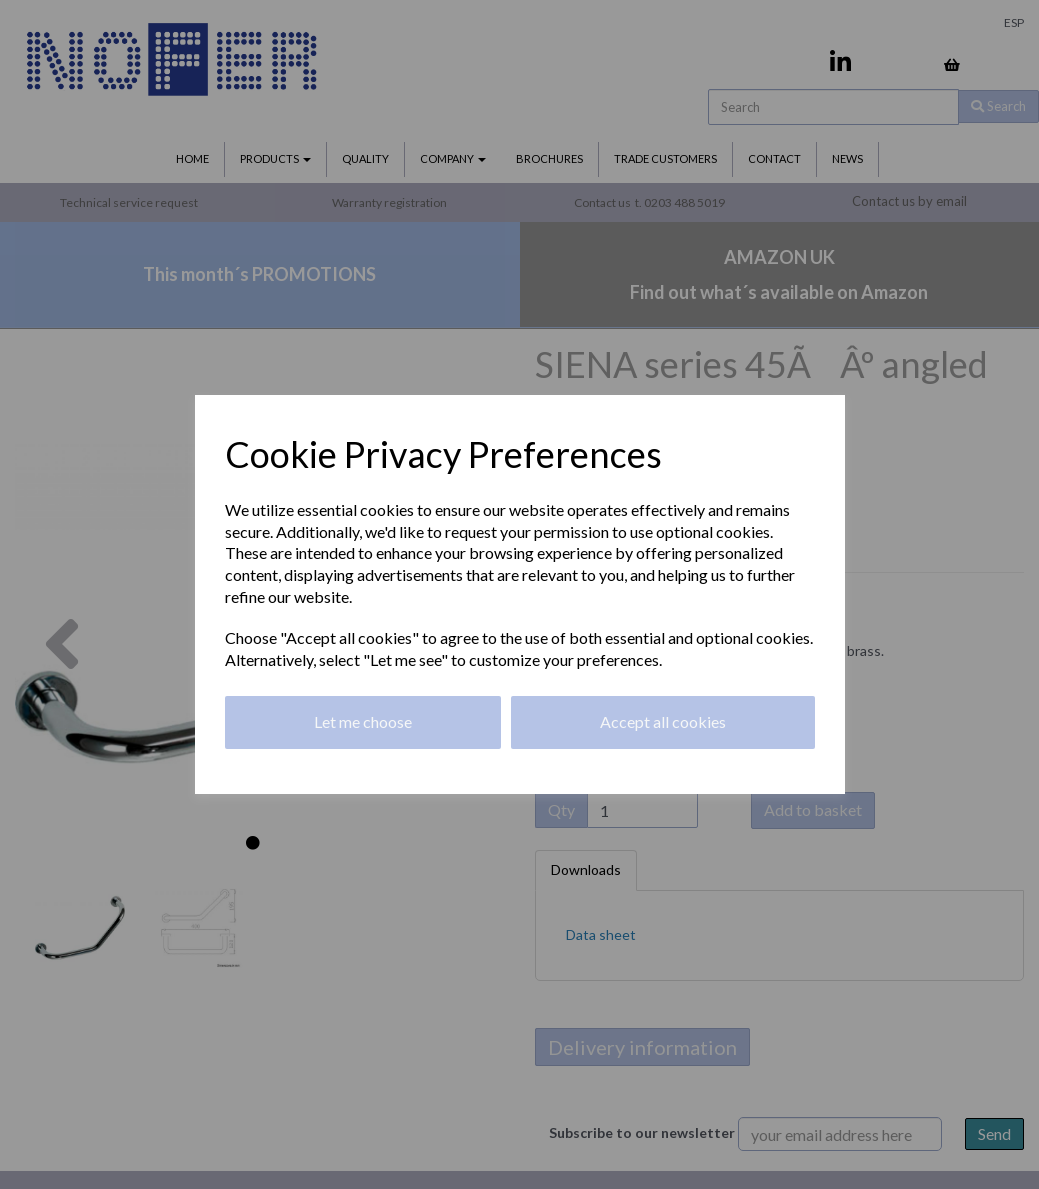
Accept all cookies (663, 721)
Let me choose (363, 721)
